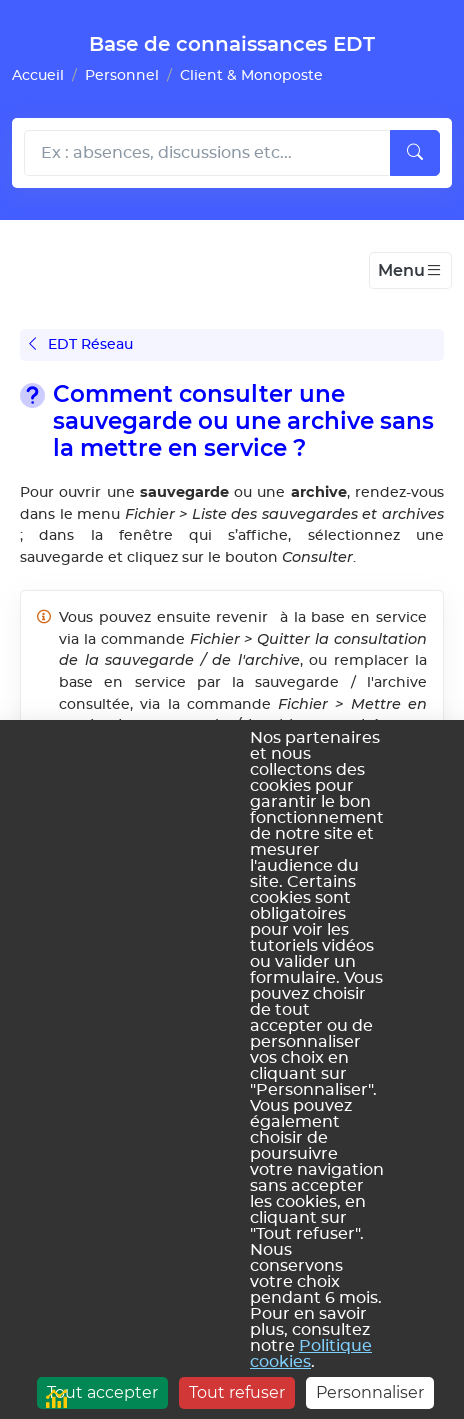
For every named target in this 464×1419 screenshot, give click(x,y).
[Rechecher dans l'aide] (207, 153)
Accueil (38, 75)
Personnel (122, 75)
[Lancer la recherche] (415, 153)
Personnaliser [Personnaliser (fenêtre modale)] (370, 1392)
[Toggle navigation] (410, 271)
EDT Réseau (81, 344)
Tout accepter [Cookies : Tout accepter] (102, 1392)
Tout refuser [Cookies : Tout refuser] (237, 1392)
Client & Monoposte (251, 75)
